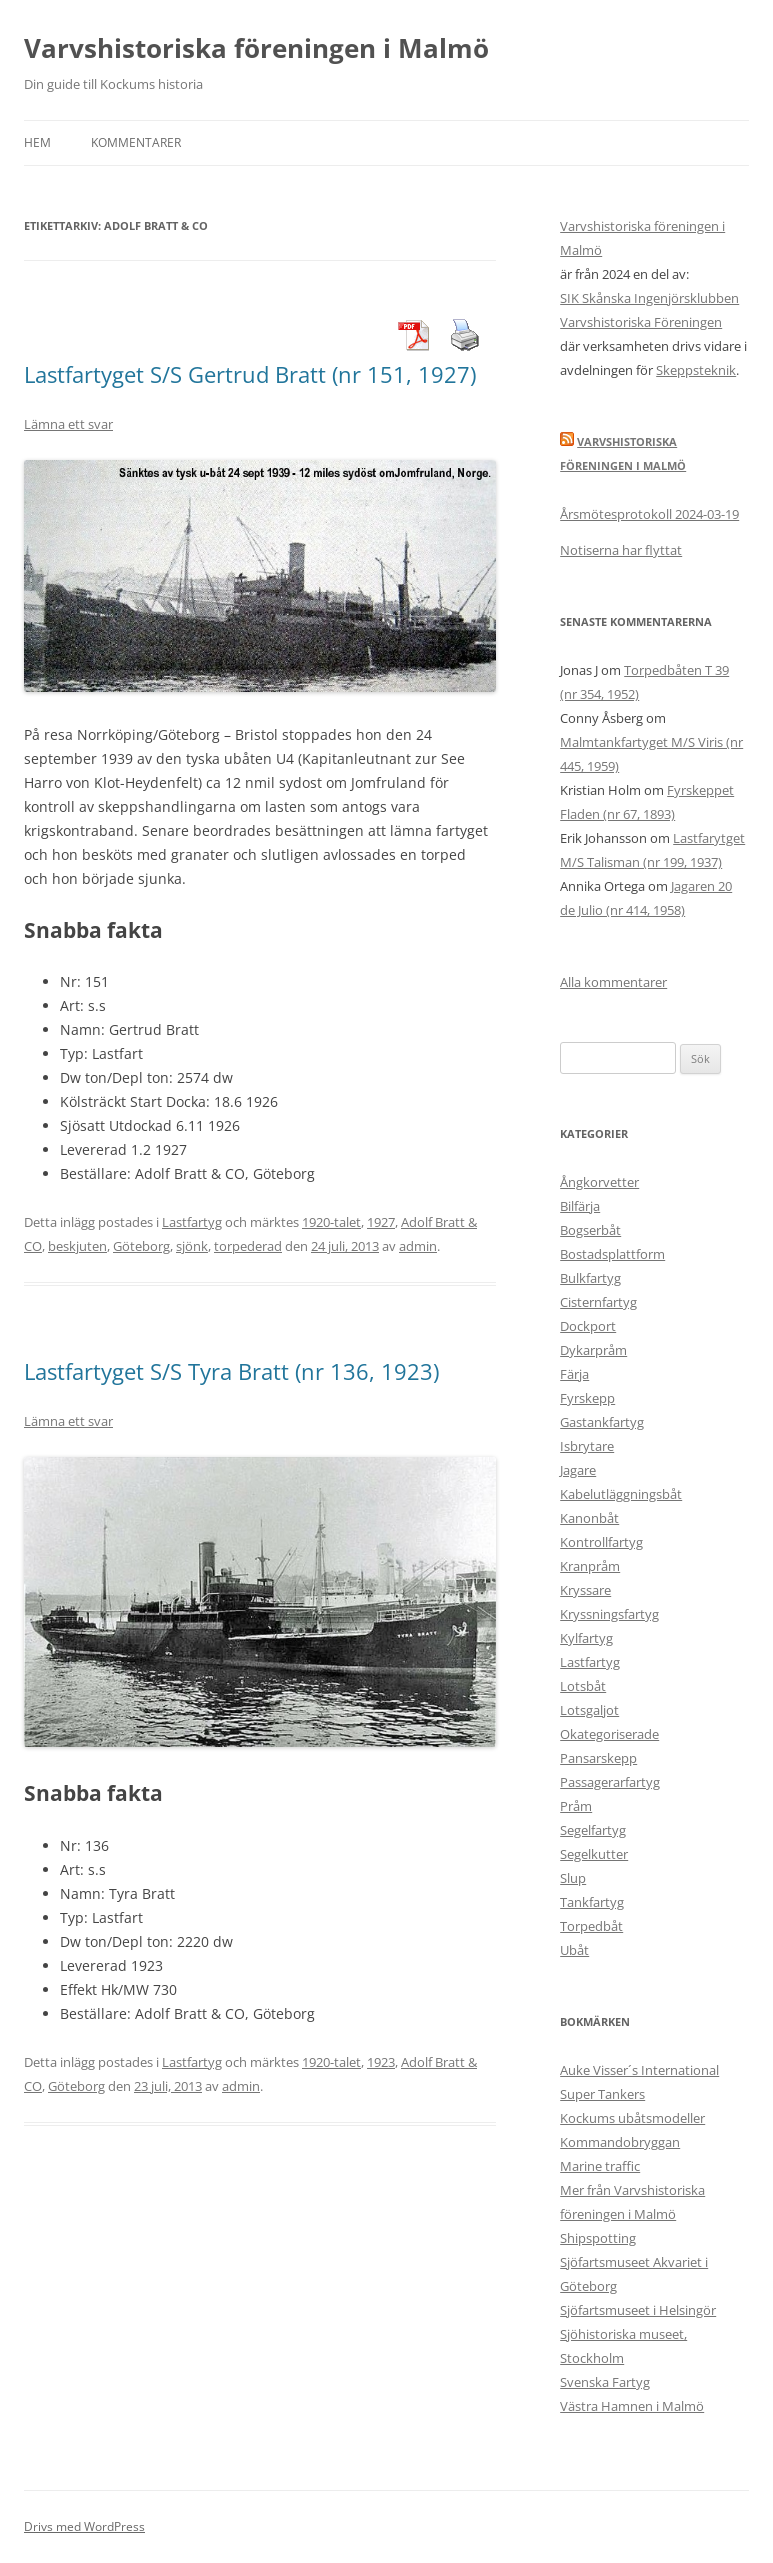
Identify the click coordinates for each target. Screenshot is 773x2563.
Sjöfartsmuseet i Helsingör (638, 2310)
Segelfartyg (593, 1830)
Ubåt (574, 1950)
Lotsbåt (583, 1686)
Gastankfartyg (602, 1422)
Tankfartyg (592, 1902)
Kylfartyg (586, 1638)
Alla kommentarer (613, 982)
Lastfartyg (192, 1222)
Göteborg (141, 1246)
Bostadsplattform (612, 1254)
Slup (573, 1878)
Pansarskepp (598, 1758)
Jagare (578, 1470)
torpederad (248, 1246)
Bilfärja (580, 1206)
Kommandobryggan (620, 2142)
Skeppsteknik (696, 370)
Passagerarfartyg (610, 1782)
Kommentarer (136, 142)
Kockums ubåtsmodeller (632, 2118)
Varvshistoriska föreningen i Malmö (256, 48)
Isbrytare (587, 1446)
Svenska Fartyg (605, 2382)
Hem (37, 142)
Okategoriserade (609, 1734)
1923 (381, 2062)
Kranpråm (590, 1566)
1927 (381, 1222)
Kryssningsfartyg (609, 1614)
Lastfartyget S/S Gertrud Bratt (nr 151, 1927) (250, 374)
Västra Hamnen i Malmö (632, 2406)
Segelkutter (594, 1854)
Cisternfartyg (598, 1302)
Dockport (588, 1326)
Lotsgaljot (589, 1710)
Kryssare (585, 1590)
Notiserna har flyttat (621, 550)
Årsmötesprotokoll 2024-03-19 (649, 514)
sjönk (192, 1246)
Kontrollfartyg (601, 1542)
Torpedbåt (591, 1926)
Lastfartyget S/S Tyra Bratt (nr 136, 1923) (231, 1371)
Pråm (576, 1806)
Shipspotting (598, 2238)
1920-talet (331, 1222)
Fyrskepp (587, 1398)
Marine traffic (600, 2166)
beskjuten (77, 1246)
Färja (574, 1374)
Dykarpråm (593, 1350)
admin (418, 1246)
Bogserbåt (590, 1230)
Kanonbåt (589, 1518)
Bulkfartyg (590, 1278)
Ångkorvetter (599, 1182)
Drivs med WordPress (84, 2526)
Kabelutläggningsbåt (621, 1494)
